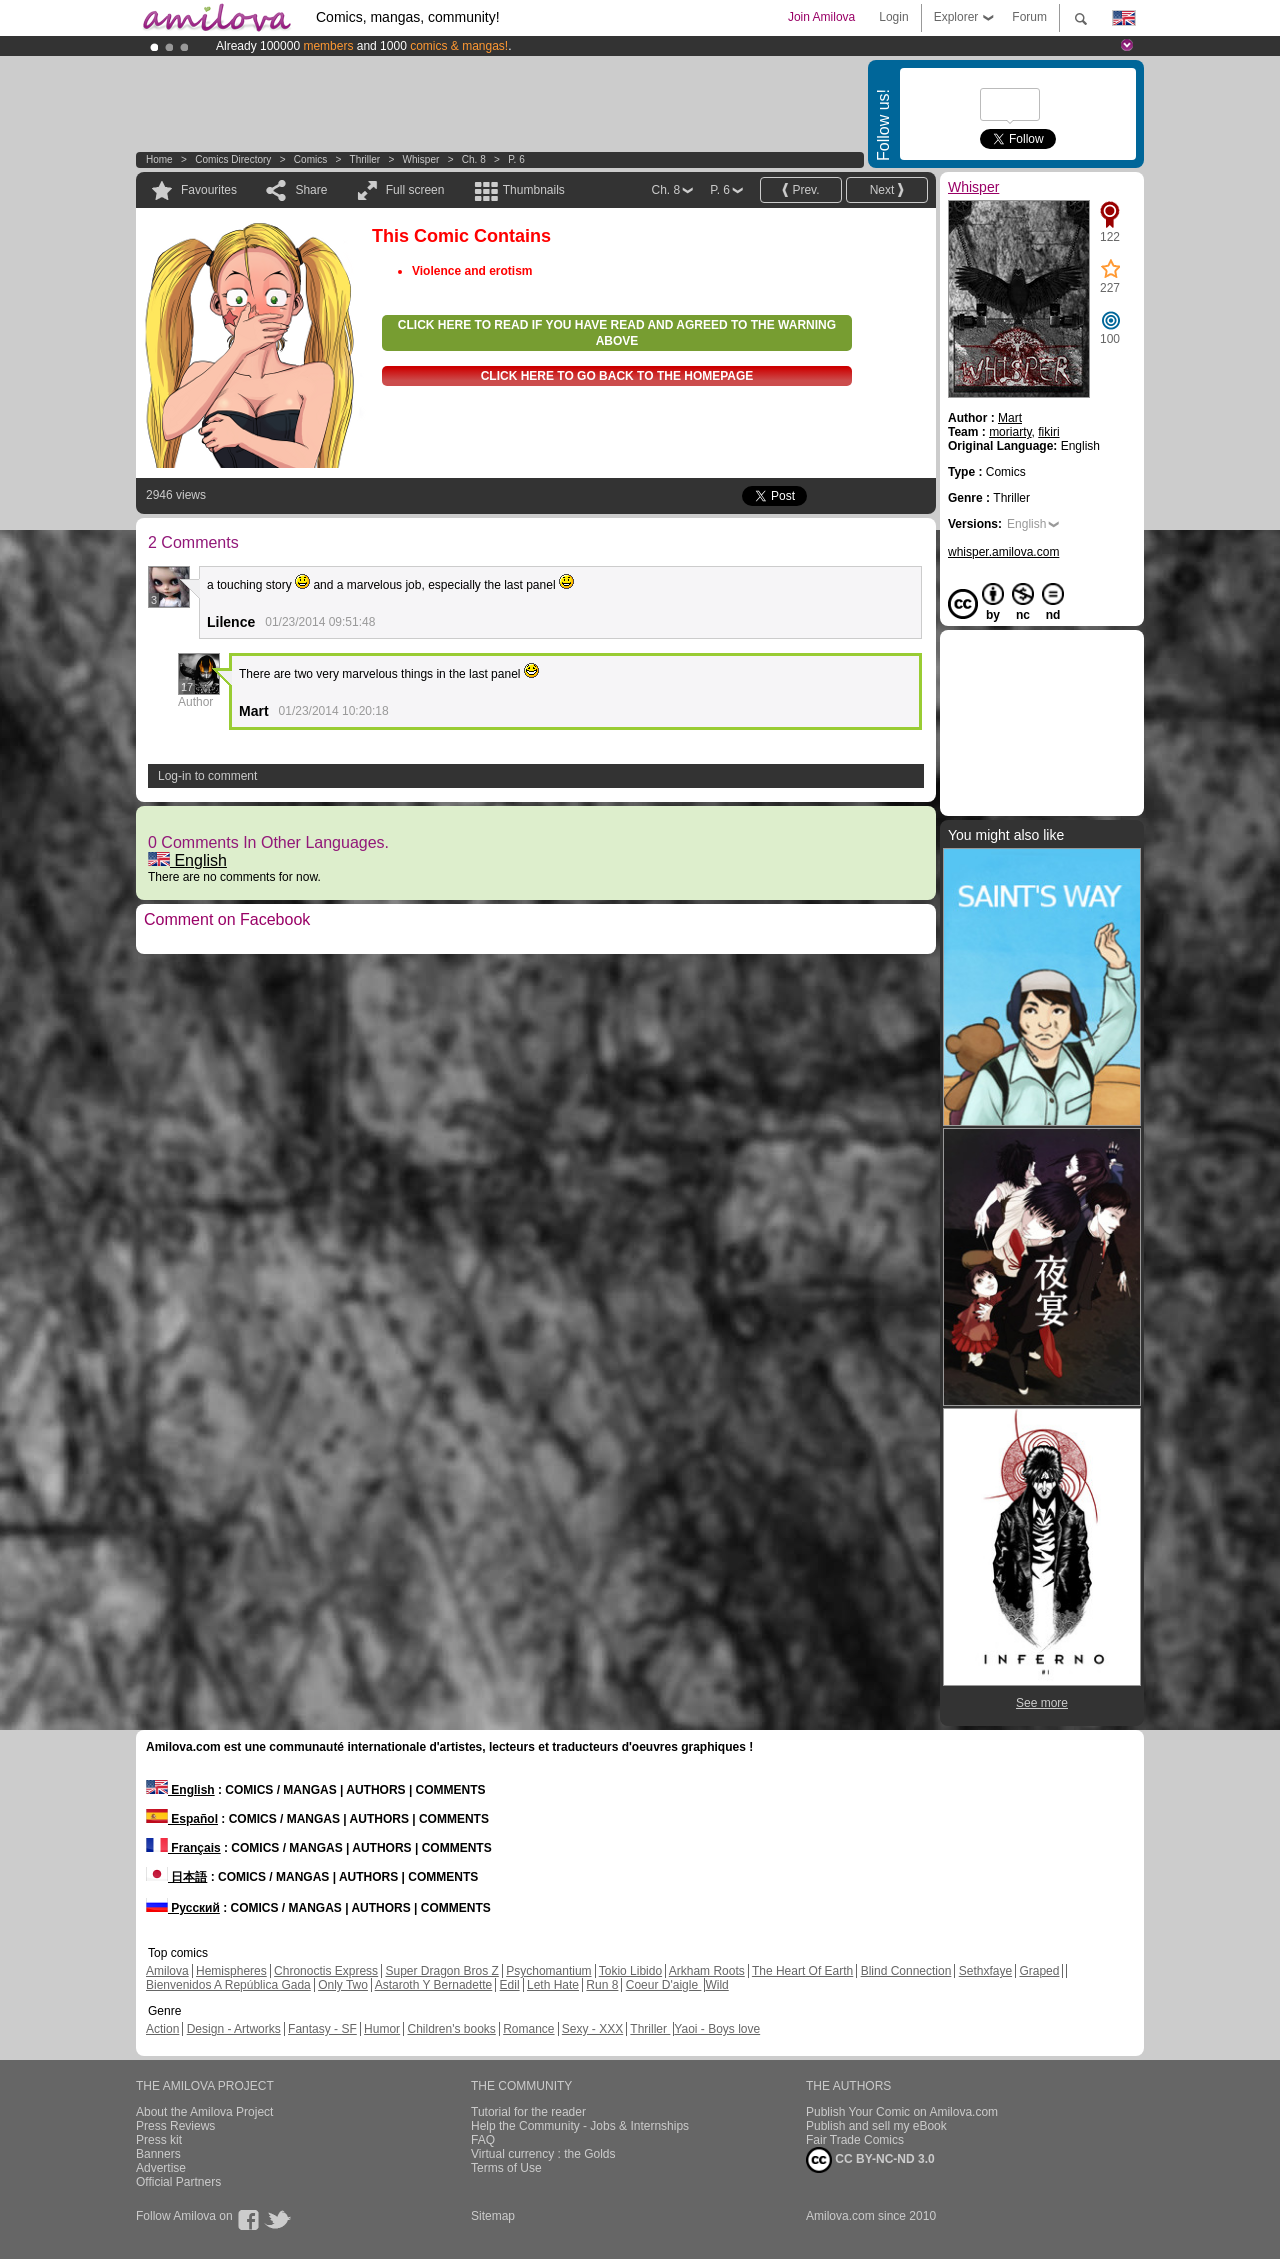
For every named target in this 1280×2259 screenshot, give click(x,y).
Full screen (415, 190)
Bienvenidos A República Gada (228, 1985)
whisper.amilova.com (1003, 552)
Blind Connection (906, 1971)
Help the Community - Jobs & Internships (580, 2126)
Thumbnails (534, 190)
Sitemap (493, 2216)
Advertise (161, 2168)
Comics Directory (233, 159)
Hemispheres (231, 1971)
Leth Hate (553, 1985)
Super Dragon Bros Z (441, 1971)
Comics (310, 159)
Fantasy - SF (322, 2029)
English (187, 860)
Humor (382, 2029)
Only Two (343, 1985)
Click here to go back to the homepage (617, 376)
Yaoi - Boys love (717, 2029)
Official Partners (178, 2182)
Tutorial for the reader (528, 2112)
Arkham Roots (707, 1971)
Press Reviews (175, 2126)
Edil (510, 1985)
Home (159, 159)
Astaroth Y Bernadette (434, 1985)
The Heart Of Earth (802, 1971)
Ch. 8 (474, 159)
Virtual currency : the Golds (543, 2154)
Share (311, 190)
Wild (716, 1985)
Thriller (366, 159)
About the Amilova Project (204, 2112)
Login (893, 17)
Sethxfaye (985, 1971)
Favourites (209, 190)
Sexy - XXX (592, 2029)
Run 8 (602, 1985)
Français (183, 1848)
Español (182, 1819)
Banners (158, 2154)
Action (162, 2029)
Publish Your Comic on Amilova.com (902, 2112)
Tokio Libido (630, 1971)
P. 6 (516, 159)
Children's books (451, 2029)
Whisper (421, 159)
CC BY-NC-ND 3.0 (870, 2160)
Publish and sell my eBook (876, 2126)
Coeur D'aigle (664, 1985)
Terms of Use (506, 2168)
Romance (528, 2029)
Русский (183, 1908)
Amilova (167, 1971)
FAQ (483, 2140)
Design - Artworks (234, 2029)
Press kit (159, 2140)
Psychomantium (548, 1971)
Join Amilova (821, 17)
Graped (1039, 1971)
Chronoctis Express (326, 1971)
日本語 (176, 1877)
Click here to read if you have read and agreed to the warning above (617, 333)
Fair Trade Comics (855, 2140)
